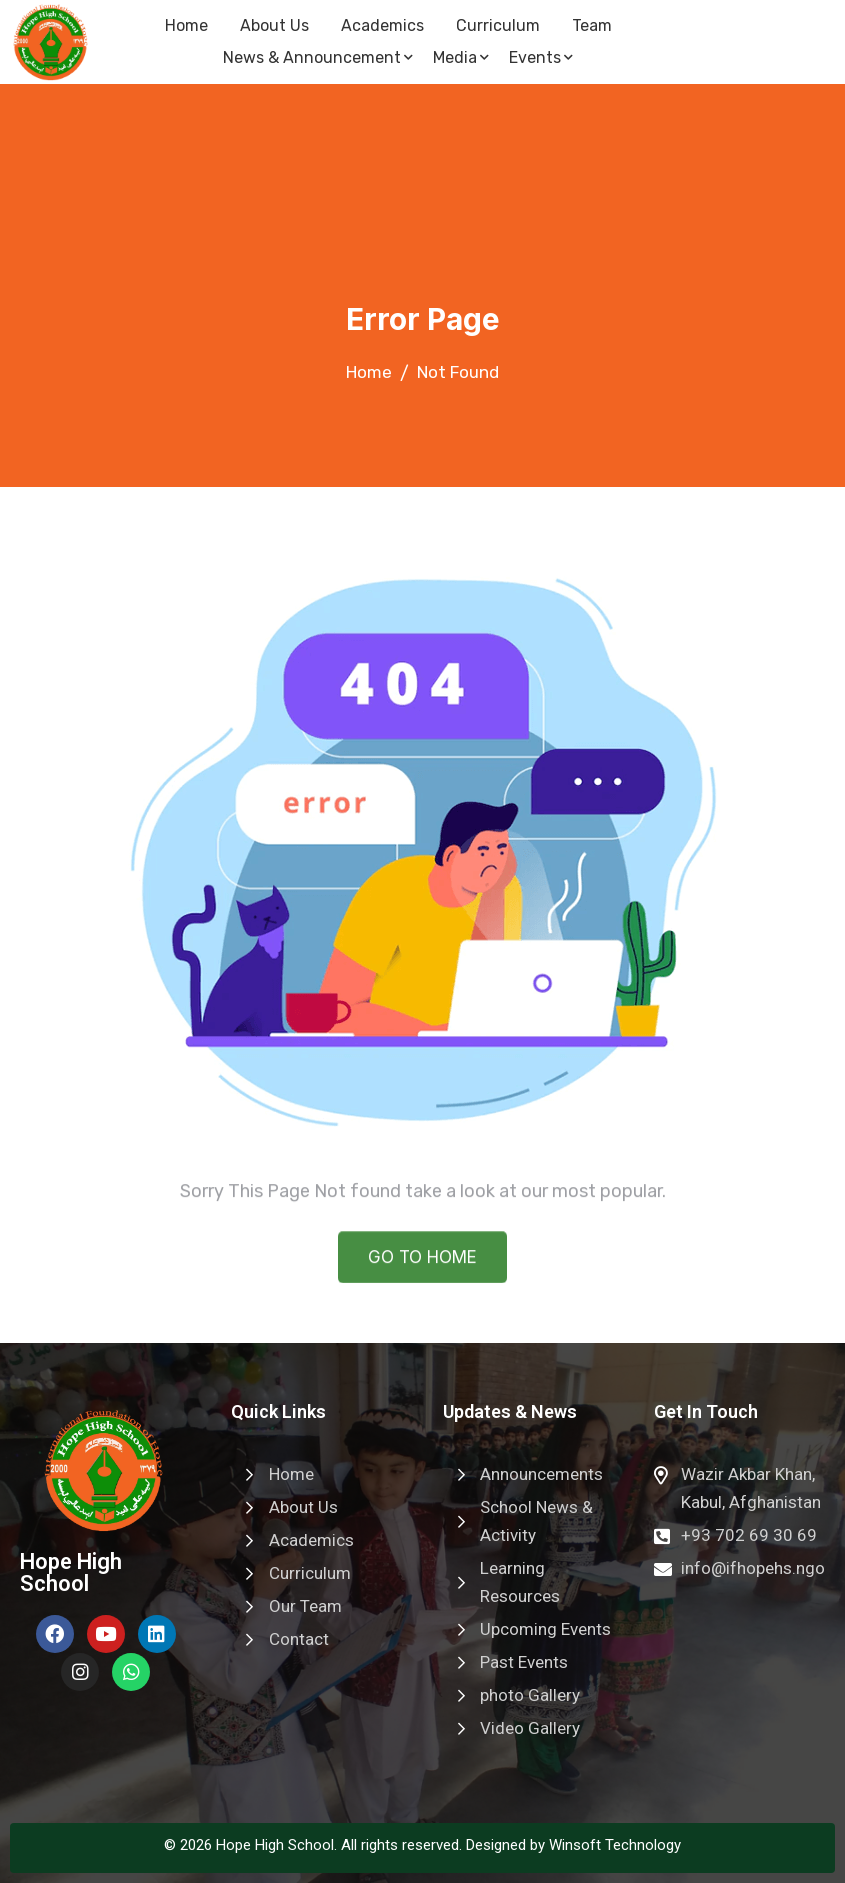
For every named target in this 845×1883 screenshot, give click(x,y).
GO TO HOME (422, 1274)
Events (541, 57)
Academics (382, 25)
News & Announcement (318, 57)
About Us (274, 25)
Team (592, 25)
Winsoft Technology (615, 1845)
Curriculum (498, 25)
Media (461, 57)
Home (186, 25)
